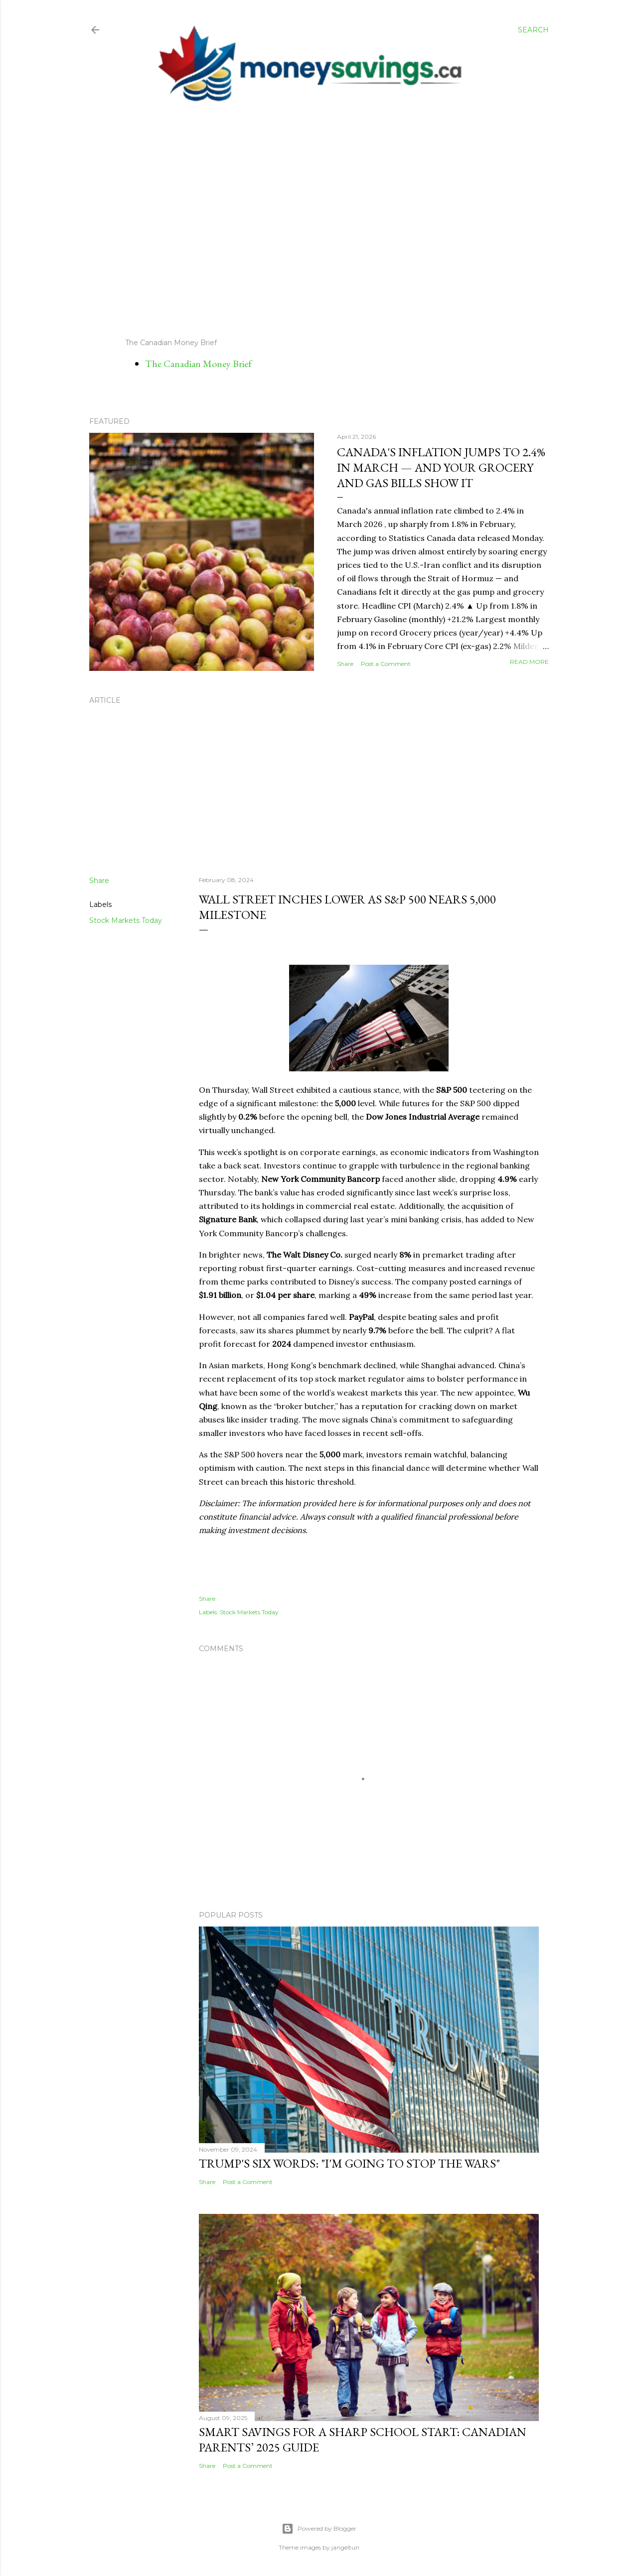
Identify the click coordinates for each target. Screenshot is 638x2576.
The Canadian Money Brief (198, 363)
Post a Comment (386, 663)
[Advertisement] (309, 220)
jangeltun (345, 2547)
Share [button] (345, 663)
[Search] (533, 30)
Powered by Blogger (319, 2529)
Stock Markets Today (125, 920)
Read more (529, 661)
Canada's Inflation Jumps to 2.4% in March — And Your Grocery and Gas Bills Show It (441, 467)
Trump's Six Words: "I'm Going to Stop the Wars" (349, 2163)
